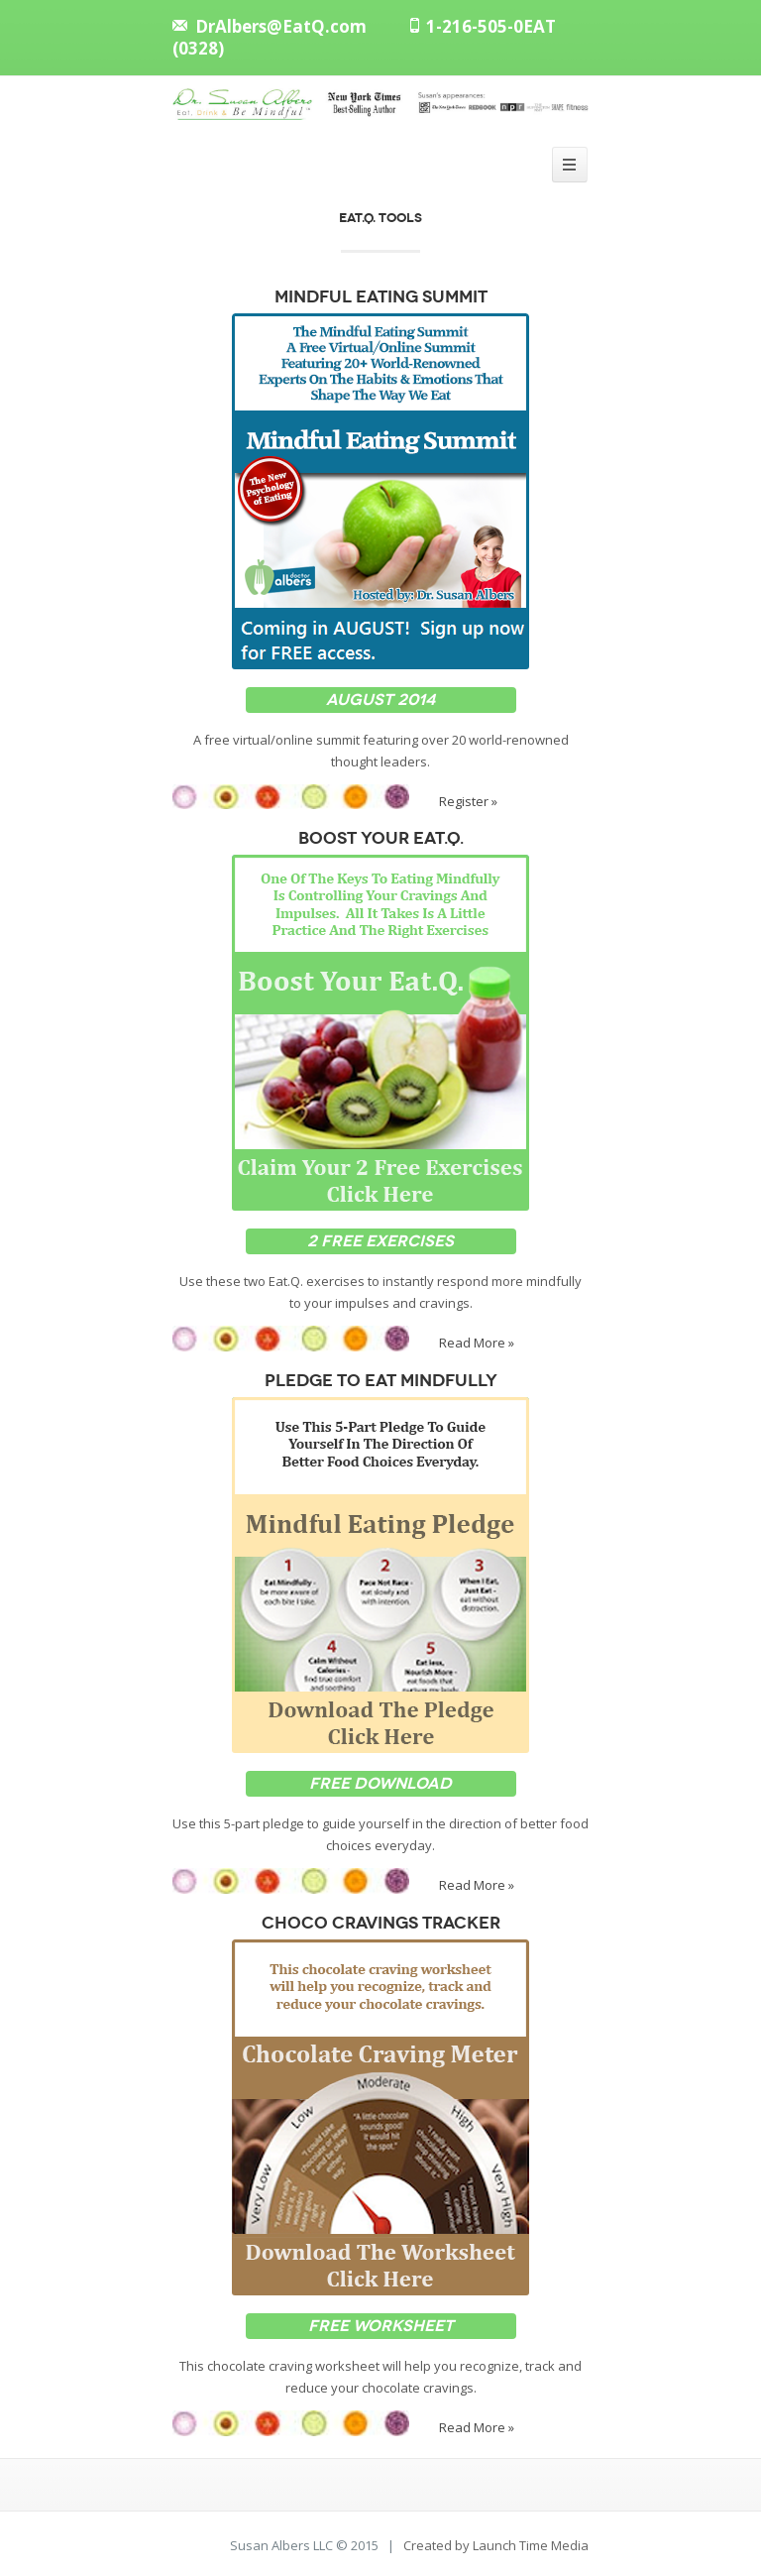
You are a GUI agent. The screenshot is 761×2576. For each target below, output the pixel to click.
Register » (468, 800)
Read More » (476, 1342)
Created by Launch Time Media (496, 2545)
